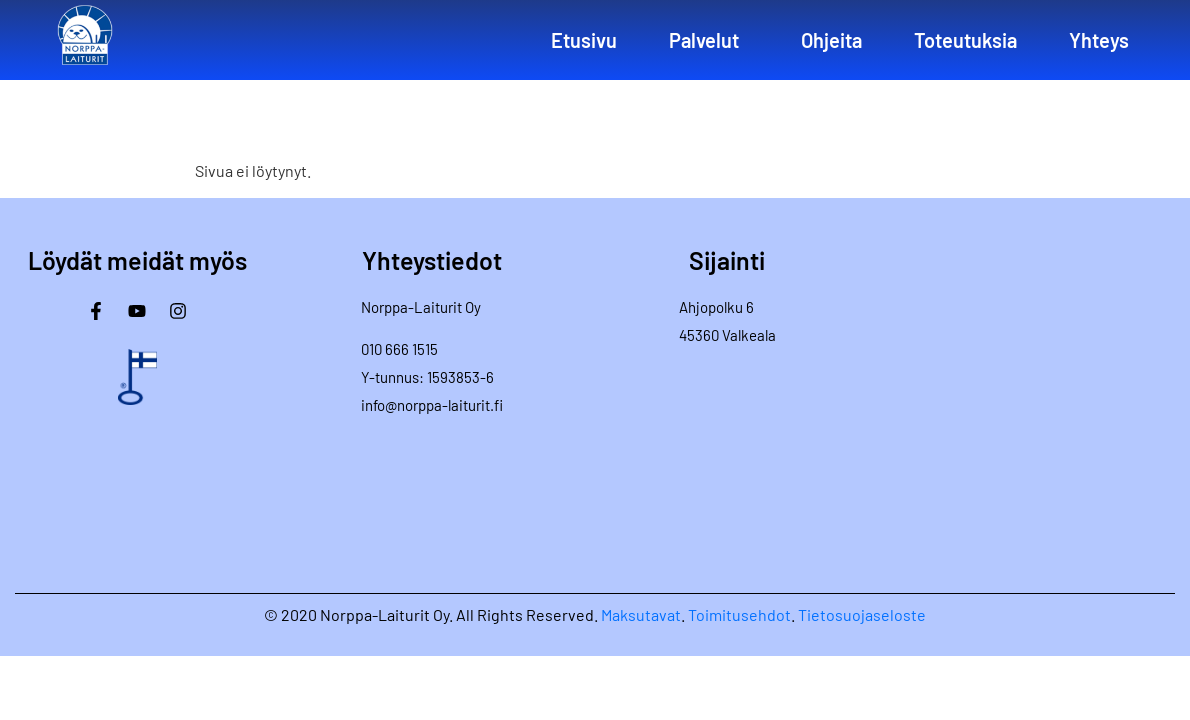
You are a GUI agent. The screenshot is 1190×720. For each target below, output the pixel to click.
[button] (709, 40)
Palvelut (704, 40)
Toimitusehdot (739, 614)
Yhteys (1099, 40)
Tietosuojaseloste (862, 614)
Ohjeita (831, 40)
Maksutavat (641, 614)
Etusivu (584, 40)
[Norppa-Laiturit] (1037, 398)
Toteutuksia (965, 40)
